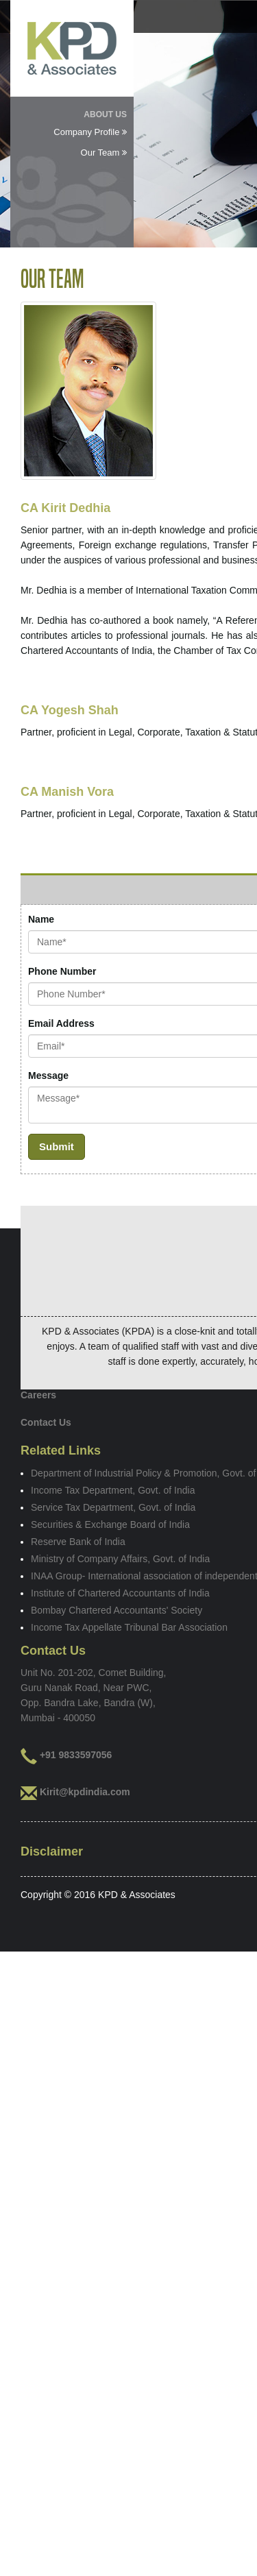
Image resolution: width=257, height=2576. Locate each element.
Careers (38, 1394)
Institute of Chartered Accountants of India (120, 1593)
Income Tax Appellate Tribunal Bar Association (129, 1627)
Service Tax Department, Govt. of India (113, 1507)
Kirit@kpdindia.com (85, 1791)
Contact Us (46, 1422)
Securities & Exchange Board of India (110, 1524)
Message (48, 1075)
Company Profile (90, 132)
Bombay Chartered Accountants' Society (116, 1610)
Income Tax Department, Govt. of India (113, 1490)
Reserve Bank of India (78, 1541)
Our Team (104, 152)
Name (41, 919)
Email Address (61, 1023)
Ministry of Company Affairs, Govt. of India (120, 1558)
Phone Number (62, 971)
